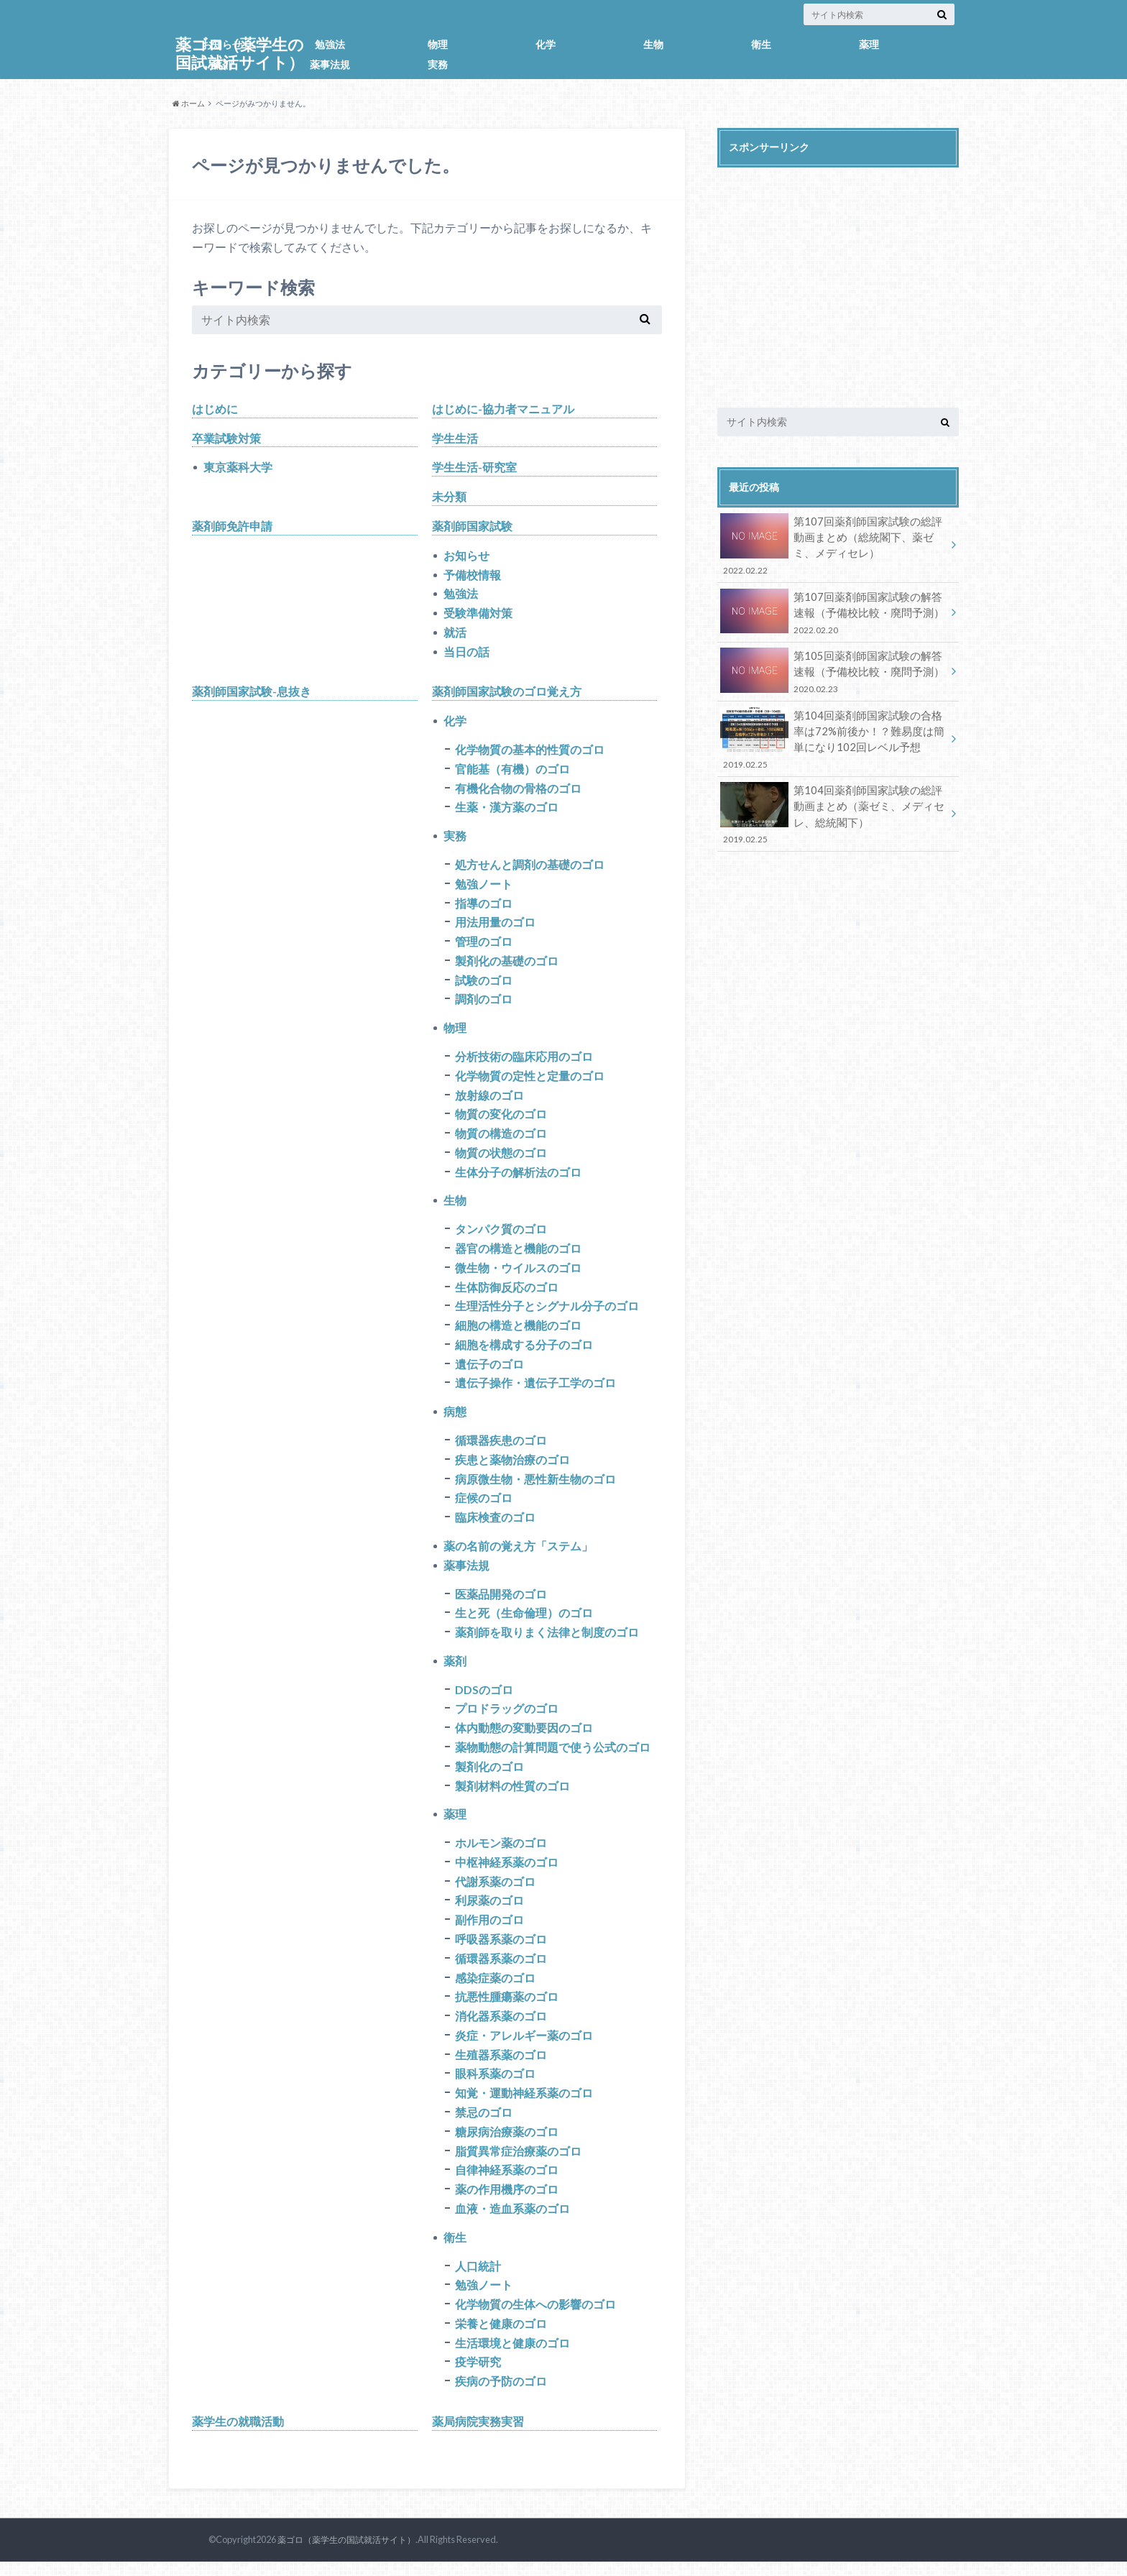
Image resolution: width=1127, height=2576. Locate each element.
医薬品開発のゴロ (501, 1602)
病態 (454, 1418)
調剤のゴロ (483, 1003)
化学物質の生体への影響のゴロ (535, 2317)
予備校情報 (472, 575)
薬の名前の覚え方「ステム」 (518, 1553)
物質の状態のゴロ (501, 1157)
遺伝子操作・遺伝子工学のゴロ (535, 1390)
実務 (438, 64)
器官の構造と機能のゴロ (518, 1254)
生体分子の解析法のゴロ (518, 1177)
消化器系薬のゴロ (501, 2027)
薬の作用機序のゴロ (506, 2202)
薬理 (869, 44)
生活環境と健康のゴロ (512, 2356)
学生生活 (455, 438)
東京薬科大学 (237, 467)
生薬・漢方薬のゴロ (506, 809)
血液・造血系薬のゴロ (512, 2221)
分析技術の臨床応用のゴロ (524, 1060)
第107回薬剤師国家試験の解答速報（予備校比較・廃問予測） (833, 609)
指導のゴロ (483, 906)
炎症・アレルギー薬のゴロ (524, 2046)
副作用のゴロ (489, 1930)
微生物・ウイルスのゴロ (518, 1273)
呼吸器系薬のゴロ (501, 1949)
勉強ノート (483, 886)
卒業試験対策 (226, 438)
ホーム (188, 103)
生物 (653, 44)
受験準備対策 (477, 614)
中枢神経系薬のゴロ (506, 1872)
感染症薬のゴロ (495, 1988)
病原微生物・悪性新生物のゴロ (535, 1486)
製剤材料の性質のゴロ (512, 1795)
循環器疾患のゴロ (501, 1447)
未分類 (449, 497)
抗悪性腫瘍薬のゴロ (506, 2008)
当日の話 (466, 653)
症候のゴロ (483, 1505)
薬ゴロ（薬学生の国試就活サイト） (340, 2553)
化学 (545, 44)
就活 (454, 633)
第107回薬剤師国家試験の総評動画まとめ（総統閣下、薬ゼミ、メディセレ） (833, 544)
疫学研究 (478, 2376)
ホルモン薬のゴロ (501, 1852)
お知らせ (222, 44)
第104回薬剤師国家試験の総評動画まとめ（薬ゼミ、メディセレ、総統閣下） (833, 807)
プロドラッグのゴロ (506, 1717)
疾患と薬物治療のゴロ (512, 1466)
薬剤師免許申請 (232, 526)
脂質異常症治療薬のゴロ (518, 2163)
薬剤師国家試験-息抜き (251, 693)
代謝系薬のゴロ (495, 1891)
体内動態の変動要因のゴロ (524, 1737)
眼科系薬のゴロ (495, 2085)
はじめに (215, 408)
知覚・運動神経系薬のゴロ (524, 2105)
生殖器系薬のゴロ (501, 2066)
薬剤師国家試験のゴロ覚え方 (506, 693)
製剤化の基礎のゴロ (506, 964)
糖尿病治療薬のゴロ (506, 2143)
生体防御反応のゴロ (506, 1293)
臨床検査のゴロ (495, 1525)
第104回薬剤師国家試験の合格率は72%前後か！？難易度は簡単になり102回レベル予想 (833, 733)
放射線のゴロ (489, 1099)
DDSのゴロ (484, 1698)
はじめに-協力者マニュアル (503, 408)
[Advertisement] (838, 276)
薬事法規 (330, 64)
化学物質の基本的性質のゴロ (529, 751)
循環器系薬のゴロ (501, 1969)
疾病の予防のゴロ (501, 2395)
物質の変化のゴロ (501, 1119)
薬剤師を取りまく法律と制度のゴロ (547, 1640)
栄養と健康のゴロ (501, 2337)
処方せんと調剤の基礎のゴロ (529, 867)
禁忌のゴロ (483, 2124)
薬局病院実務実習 (478, 2435)
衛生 (761, 44)
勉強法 (330, 44)
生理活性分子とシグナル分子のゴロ (547, 1312)
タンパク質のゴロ (501, 1234)
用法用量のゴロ (495, 925)
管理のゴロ (483, 945)
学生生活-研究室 (474, 467)
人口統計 (478, 2279)
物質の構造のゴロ (501, 1138)
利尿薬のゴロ (489, 1911)
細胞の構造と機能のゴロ (518, 1331)
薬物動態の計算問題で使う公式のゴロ (552, 1756)
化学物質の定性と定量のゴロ (529, 1080)
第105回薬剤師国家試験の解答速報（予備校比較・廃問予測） (833, 667)
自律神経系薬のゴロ (506, 2182)
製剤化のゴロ (489, 1775)
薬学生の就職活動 (238, 2435)
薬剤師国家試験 (472, 526)
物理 (438, 44)
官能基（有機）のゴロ (512, 771)
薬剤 (222, 64)
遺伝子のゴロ (489, 1370)
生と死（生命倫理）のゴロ (524, 1621)
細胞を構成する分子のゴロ (524, 1351)
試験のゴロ (483, 983)
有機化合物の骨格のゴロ (518, 790)
